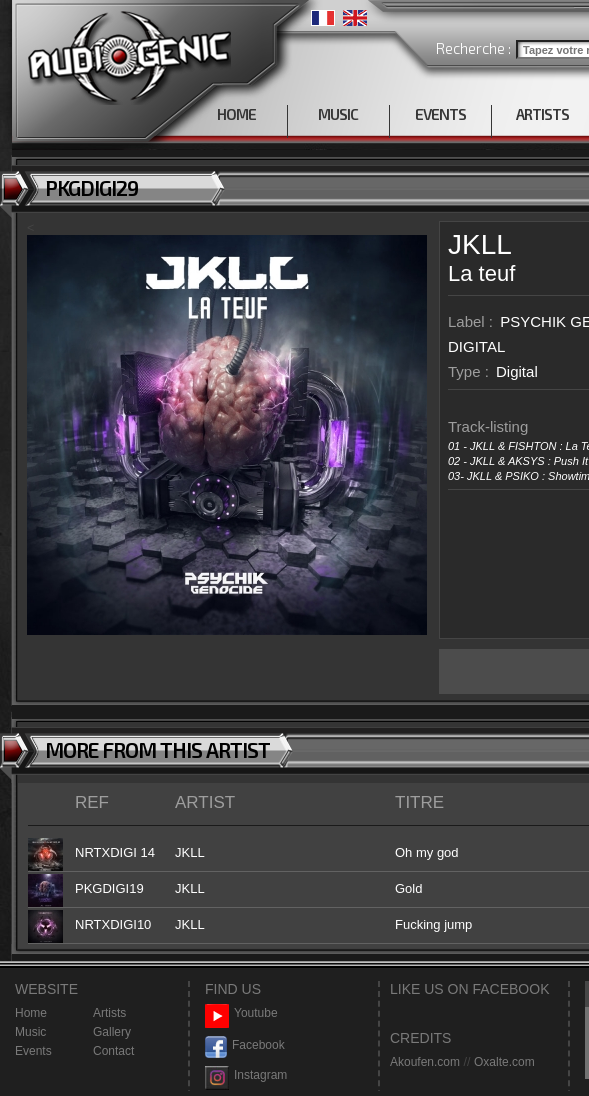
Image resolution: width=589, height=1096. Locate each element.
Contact (113, 1051)
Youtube (241, 1013)
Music (30, 1032)
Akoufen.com (425, 1062)
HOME (236, 114)
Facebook (245, 1045)
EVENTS (440, 114)
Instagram (246, 1075)
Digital (517, 371)
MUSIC (338, 114)
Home (31, 1013)
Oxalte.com (504, 1062)
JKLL (480, 244)
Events (33, 1051)
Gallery (112, 1032)
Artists (109, 1013)
